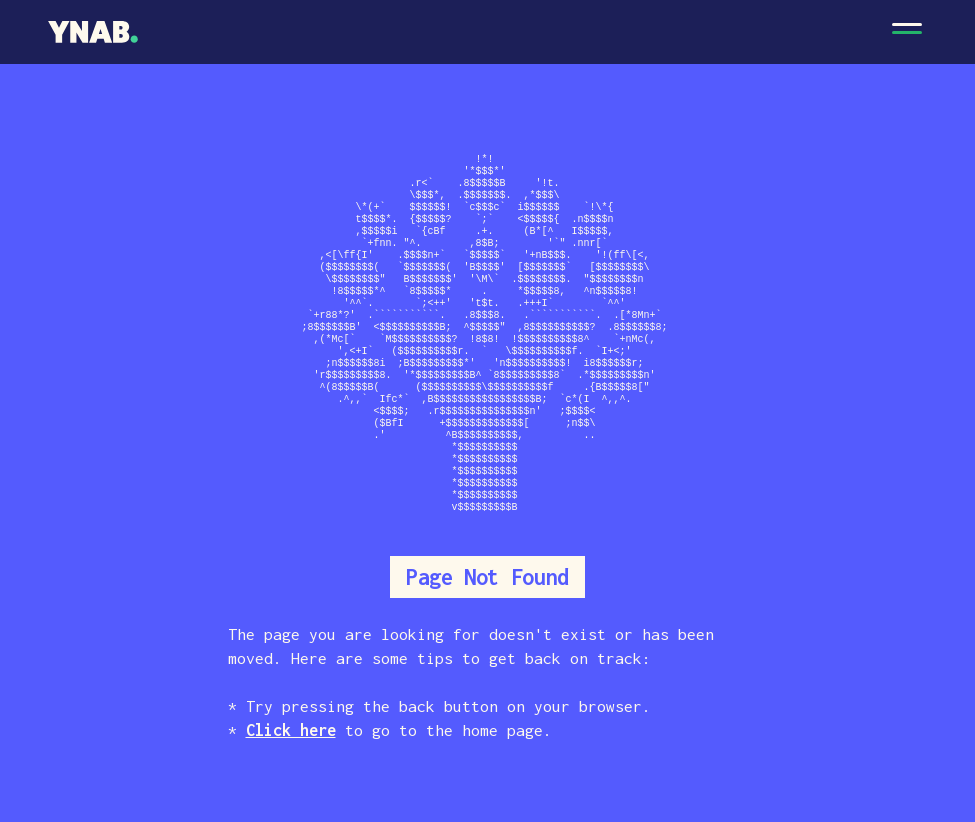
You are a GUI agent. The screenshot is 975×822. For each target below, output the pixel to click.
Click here (291, 730)
